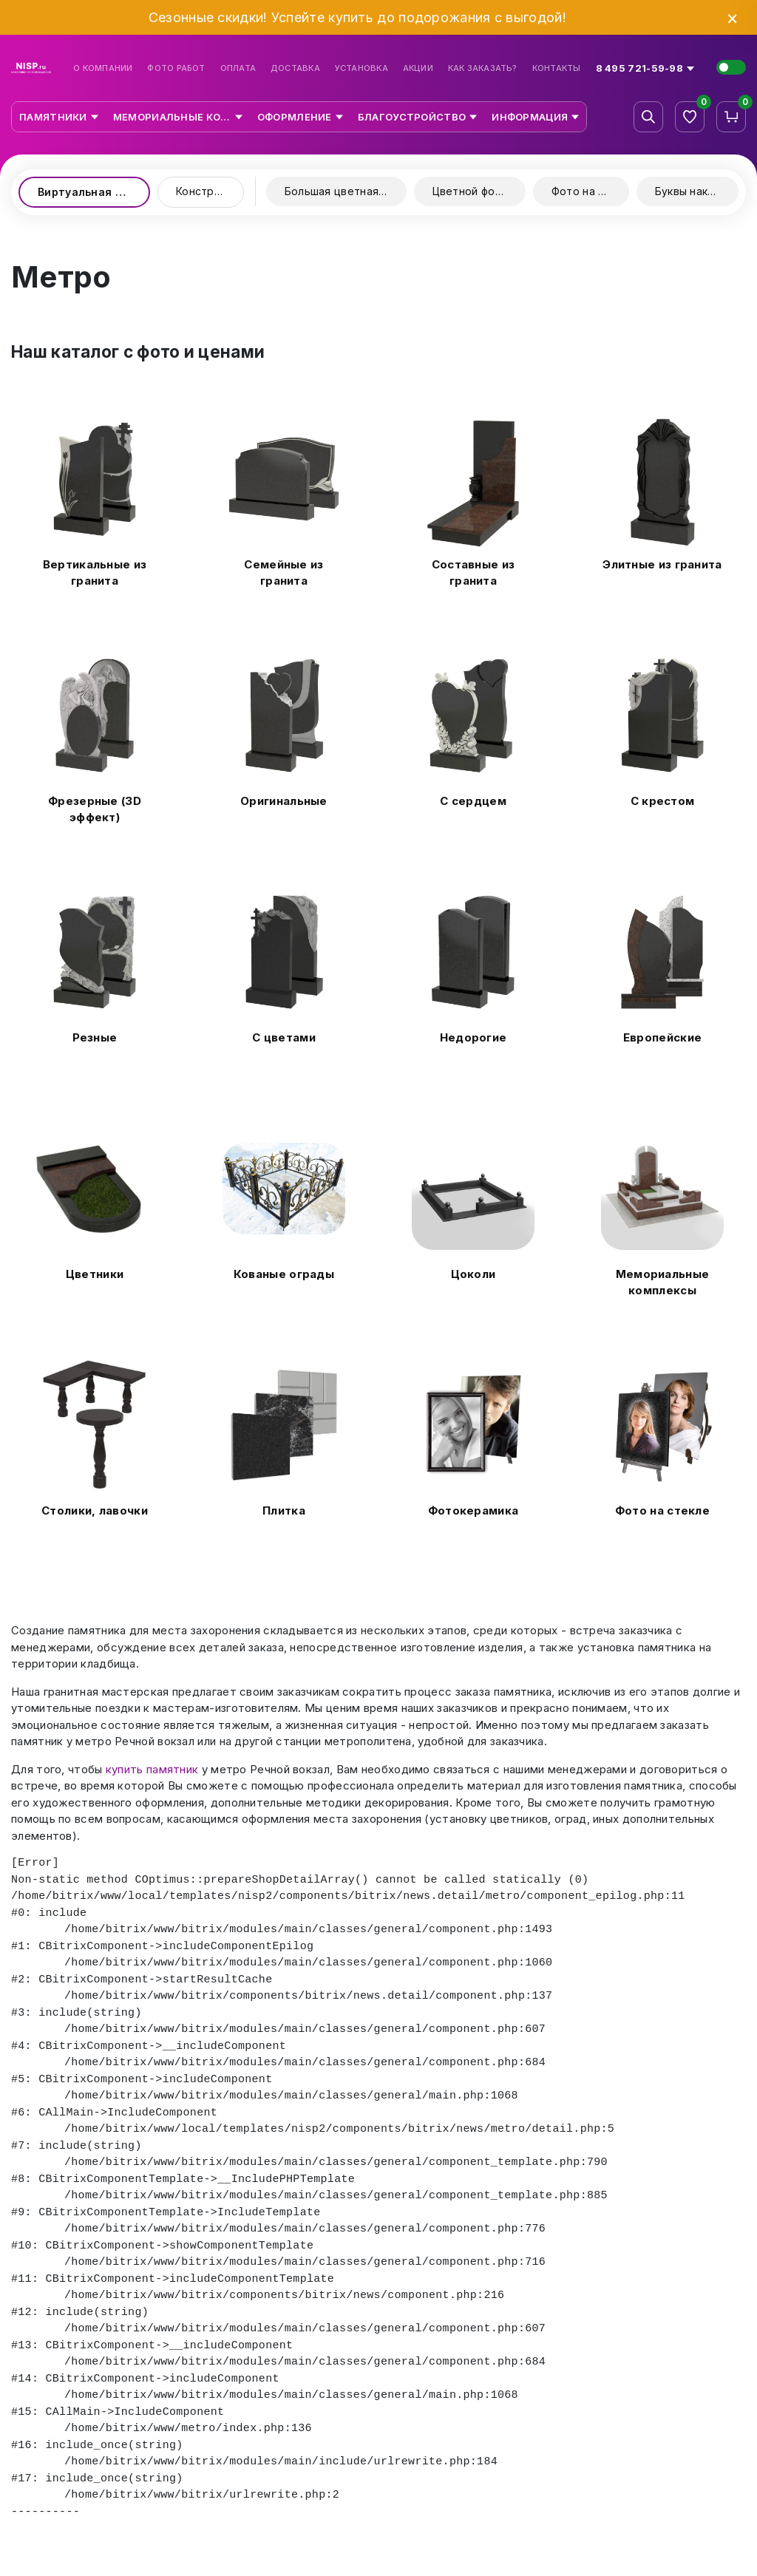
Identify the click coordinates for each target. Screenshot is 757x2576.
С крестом (663, 801)
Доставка (295, 68)
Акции (418, 68)
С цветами (284, 1037)
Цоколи (473, 1274)
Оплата (238, 68)
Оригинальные (283, 801)
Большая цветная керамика (346, 191)
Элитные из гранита (662, 564)
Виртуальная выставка (94, 192)
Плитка (283, 1510)
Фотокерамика (473, 1510)
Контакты (556, 68)
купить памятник (152, 1769)
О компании (102, 68)
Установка (361, 68)
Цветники (94, 1274)
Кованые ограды (284, 1274)
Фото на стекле (590, 191)
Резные (95, 1037)
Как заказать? (482, 68)
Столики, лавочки (94, 1510)
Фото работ (176, 68)
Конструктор (210, 191)
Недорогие (473, 1037)
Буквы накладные (697, 191)
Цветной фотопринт (479, 191)
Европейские (662, 1037)
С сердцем (473, 801)
